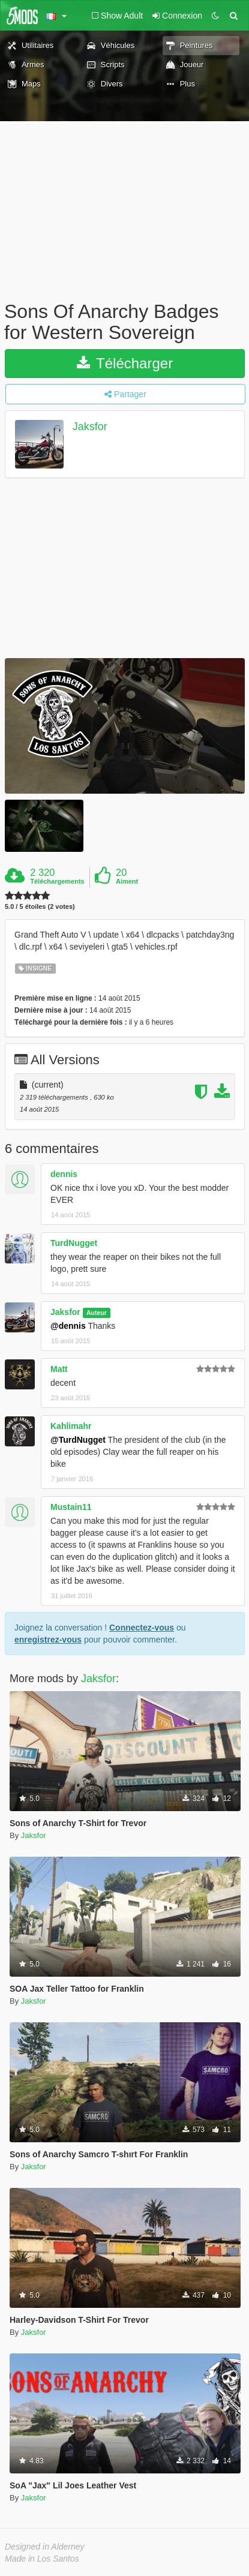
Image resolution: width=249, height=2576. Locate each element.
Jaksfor (90, 427)
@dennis (68, 1326)
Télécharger (125, 363)
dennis (63, 1174)
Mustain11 (70, 1507)
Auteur (96, 1312)
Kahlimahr (70, 1426)
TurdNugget (73, 1243)
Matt (59, 1369)
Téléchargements (57, 881)
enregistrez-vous (48, 1639)
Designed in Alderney (45, 2546)
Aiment (127, 881)
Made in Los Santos (42, 2558)
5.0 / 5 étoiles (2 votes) (40, 906)
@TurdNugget (78, 1440)
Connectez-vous (141, 1627)
